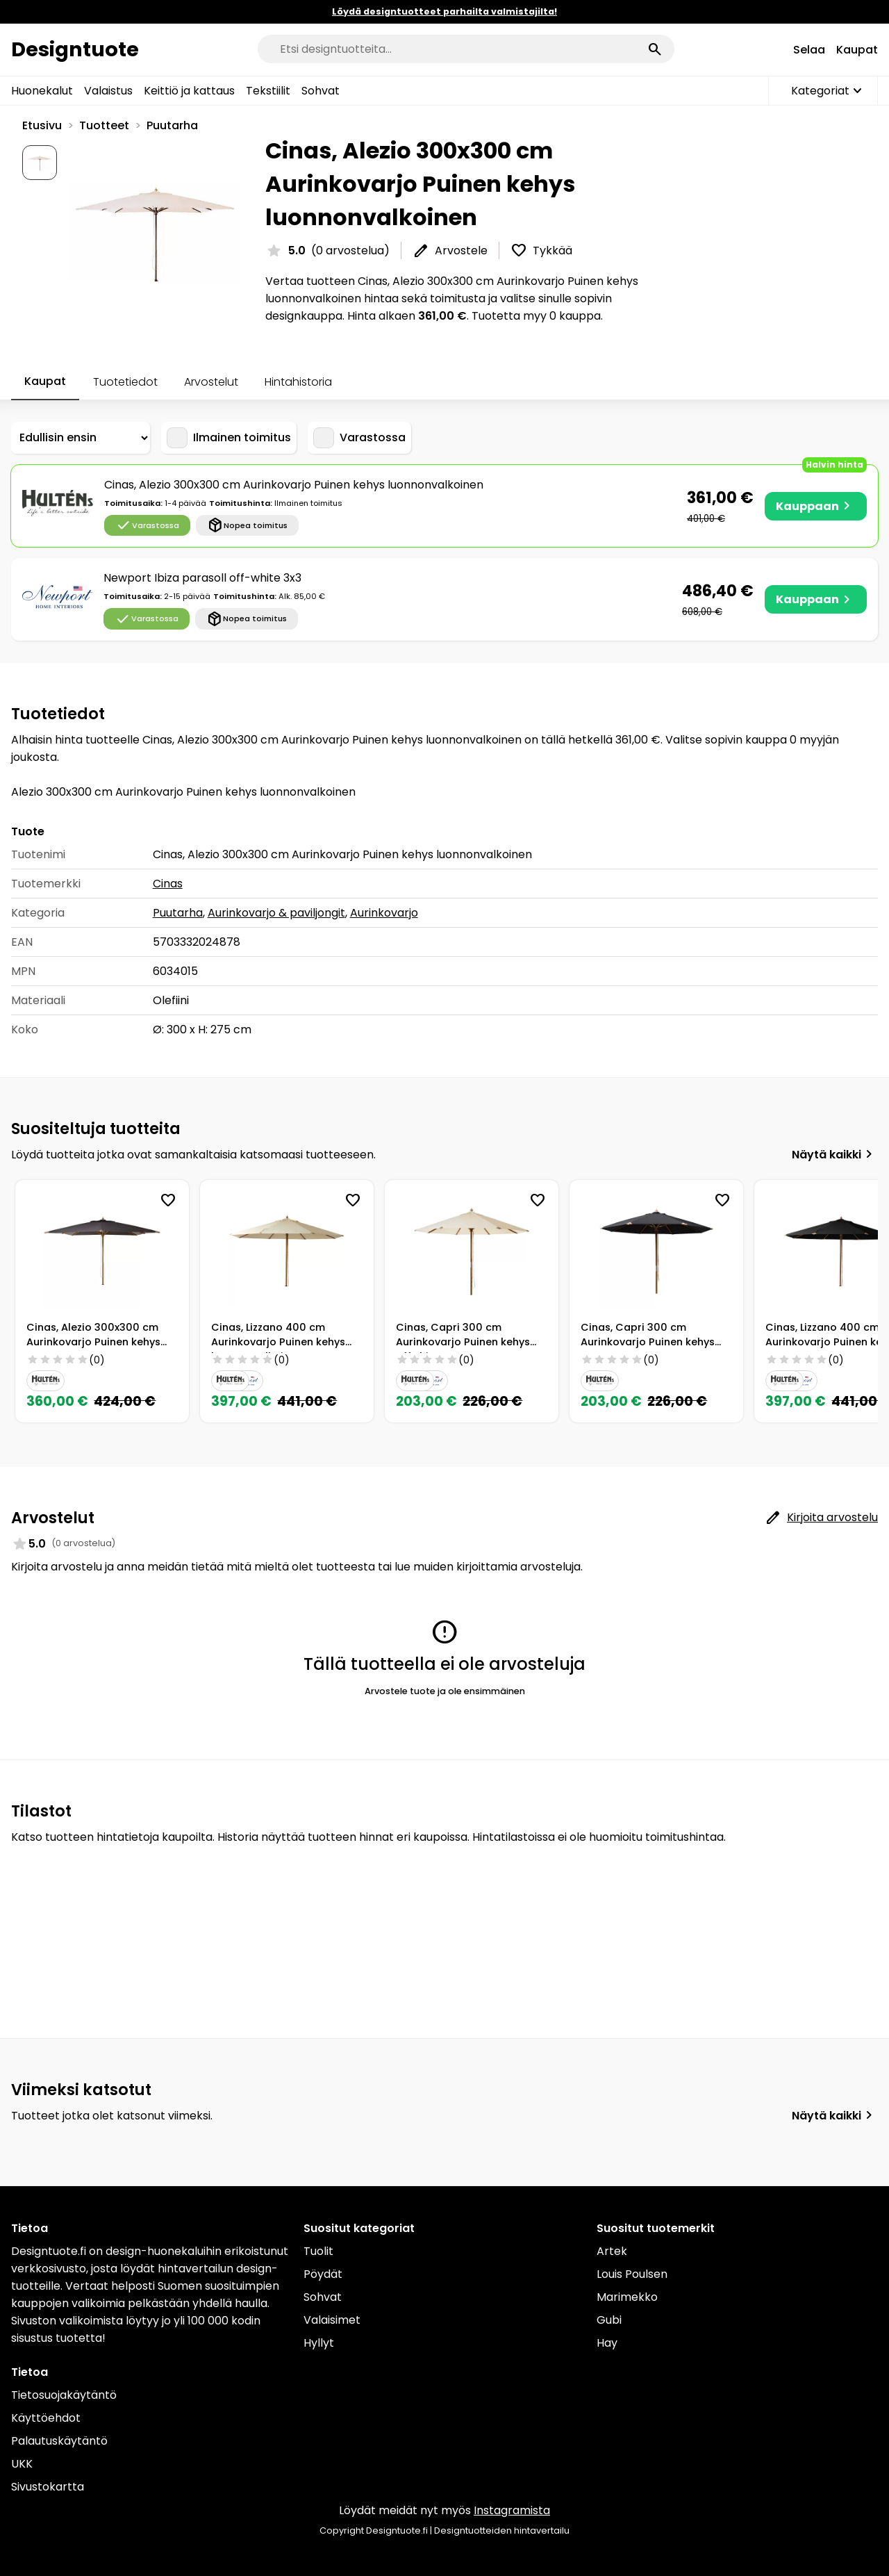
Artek (612, 2251)
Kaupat (857, 50)
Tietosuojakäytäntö (64, 2395)
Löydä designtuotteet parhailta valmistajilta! (444, 11)
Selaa (809, 50)
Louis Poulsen (632, 2274)
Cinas (168, 884)
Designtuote (75, 49)
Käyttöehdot (46, 2418)
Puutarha (172, 125)
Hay (607, 2343)
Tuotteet (104, 125)
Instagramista (512, 2510)
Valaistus (108, 91)
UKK (22, 2464)
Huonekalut (42, 91)
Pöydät (323, 2274)
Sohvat (320, 91)
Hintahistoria (298, 382)
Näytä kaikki (835, 1154)
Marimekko (627, 2297)
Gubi (609, 2320)
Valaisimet (332, 2320)
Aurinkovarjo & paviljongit (276, 913)
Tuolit (318, 2251)
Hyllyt (319, 2343)
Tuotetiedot (125, 382)
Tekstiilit (268, 91)
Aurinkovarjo (384, 913)
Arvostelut (211, 382)
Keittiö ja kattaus (189, 91)
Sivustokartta (47, 2487)
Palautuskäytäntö (59, 2441)
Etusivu (42, 125)
